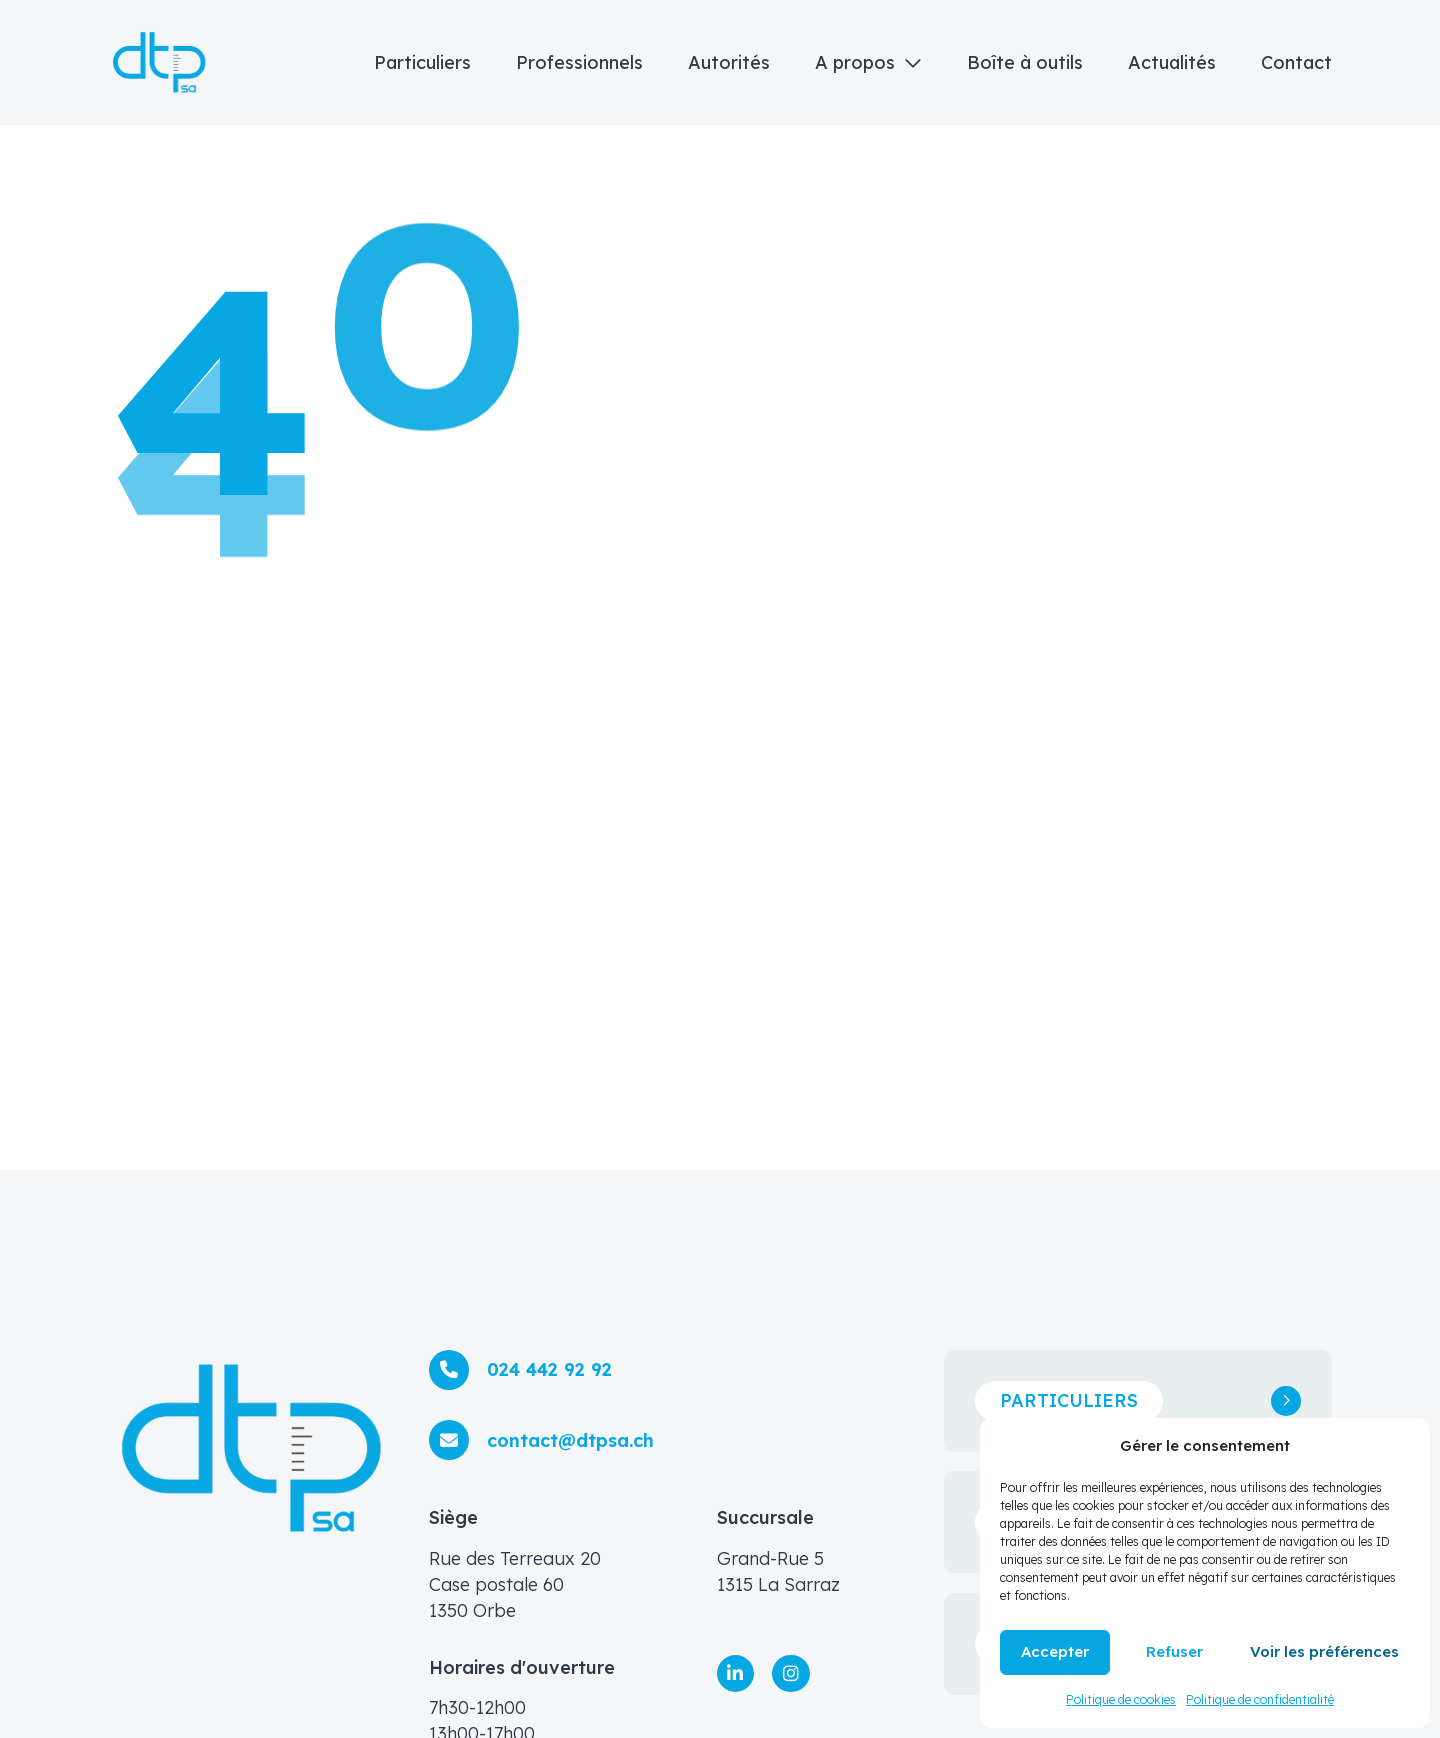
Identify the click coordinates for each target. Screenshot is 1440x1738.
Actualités (1172, 62)
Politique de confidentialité (1260, 1699)
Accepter (1055, 1651)
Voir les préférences (1324, 1651)
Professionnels (579, 62)
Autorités (729, 62)
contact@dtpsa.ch (570, 1440)
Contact (1296, 62)
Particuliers (422, 62)
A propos (855, 62)
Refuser (1174, 1651)
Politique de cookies (1121, 1699)
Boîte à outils (1025, 62)
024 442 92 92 (549, 1369)
